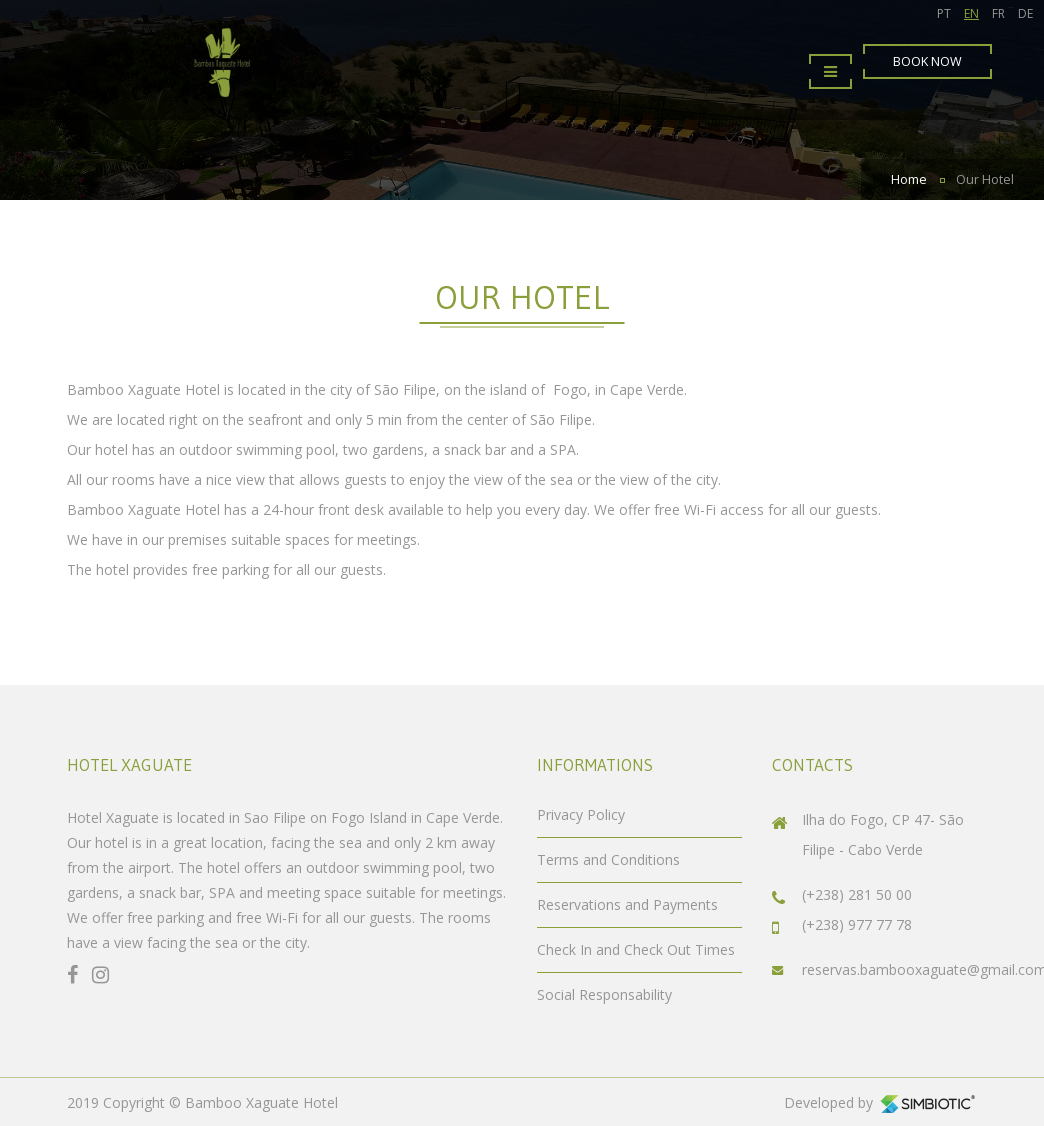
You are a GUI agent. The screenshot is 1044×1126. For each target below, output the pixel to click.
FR (998, 13)
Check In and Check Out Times (636, 949)
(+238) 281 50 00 (857, 894)
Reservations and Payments (627, 904)
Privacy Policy (581, 814)
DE (1025, 13)
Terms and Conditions (608, 859)
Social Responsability (604, 994)
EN (971, 13)
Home (909, 179)
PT (944, 13)
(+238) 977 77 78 (857, 924)
